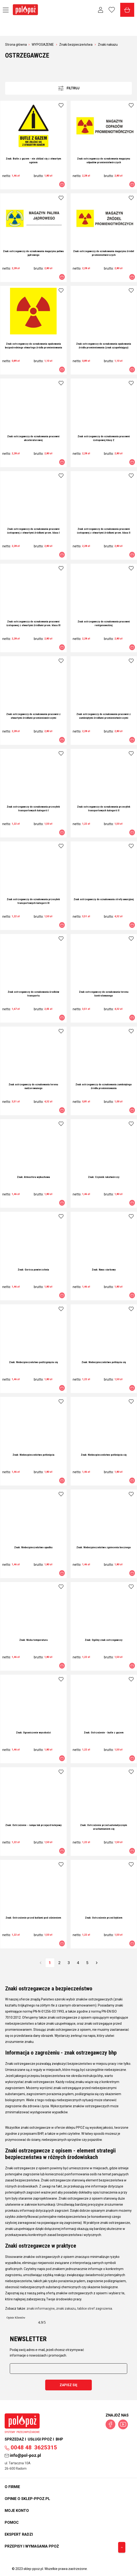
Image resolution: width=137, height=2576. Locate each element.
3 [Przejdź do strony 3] (69, 1962)
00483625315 (31, 2447)
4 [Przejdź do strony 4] (78, 1962)
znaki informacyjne (41, 2308)
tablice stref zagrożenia (94, 2308)
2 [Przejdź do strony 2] (59, 1962)
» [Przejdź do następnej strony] (97, 1962)
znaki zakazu (66, 2308)
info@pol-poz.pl (23, 2455)
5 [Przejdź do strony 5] (87, 1962)
